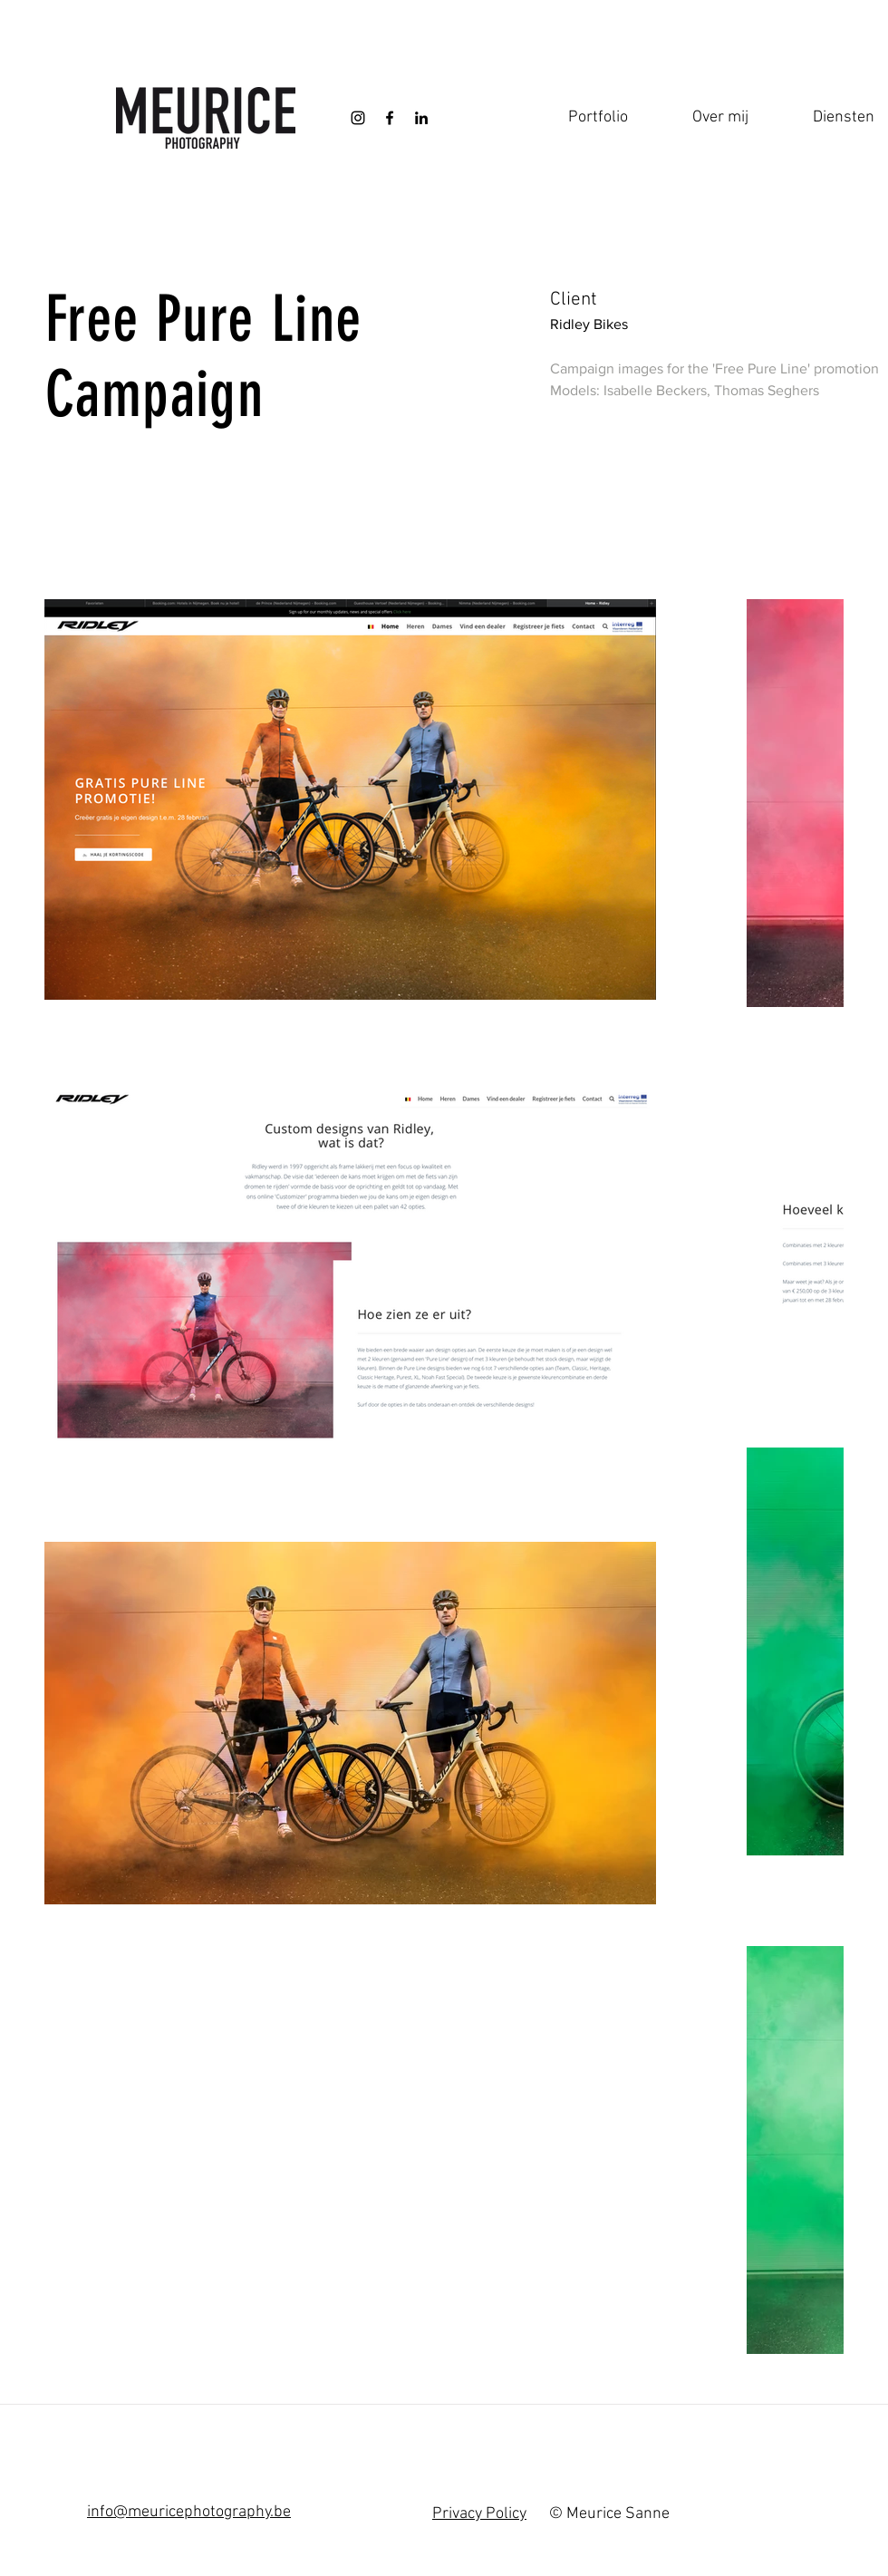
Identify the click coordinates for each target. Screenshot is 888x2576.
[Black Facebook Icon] (390, 118)
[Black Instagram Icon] (358, 118)
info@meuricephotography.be (189, 2512)
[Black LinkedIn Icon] (421, 118)
